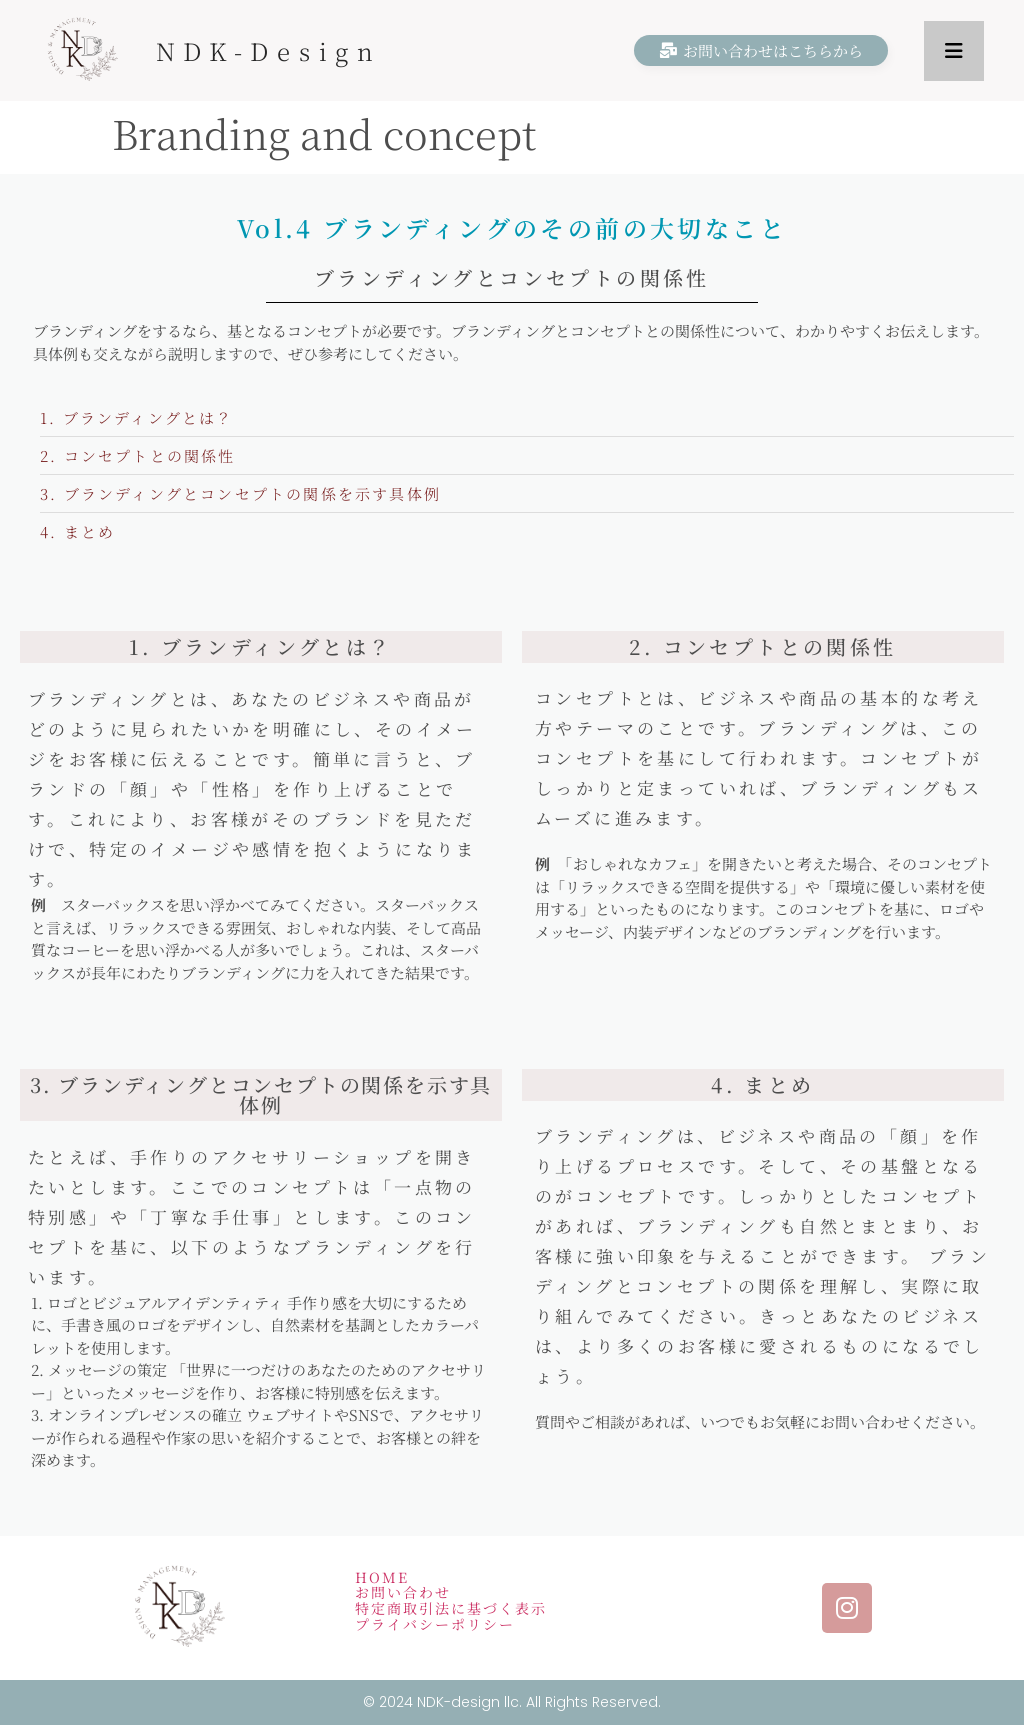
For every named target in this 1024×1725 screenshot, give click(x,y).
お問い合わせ (403, 1592)
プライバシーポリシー (435, 1624)
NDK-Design (269, 50)
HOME (382, 1577)
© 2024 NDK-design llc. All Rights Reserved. (512, 1702)
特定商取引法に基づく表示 (451, 1608)
